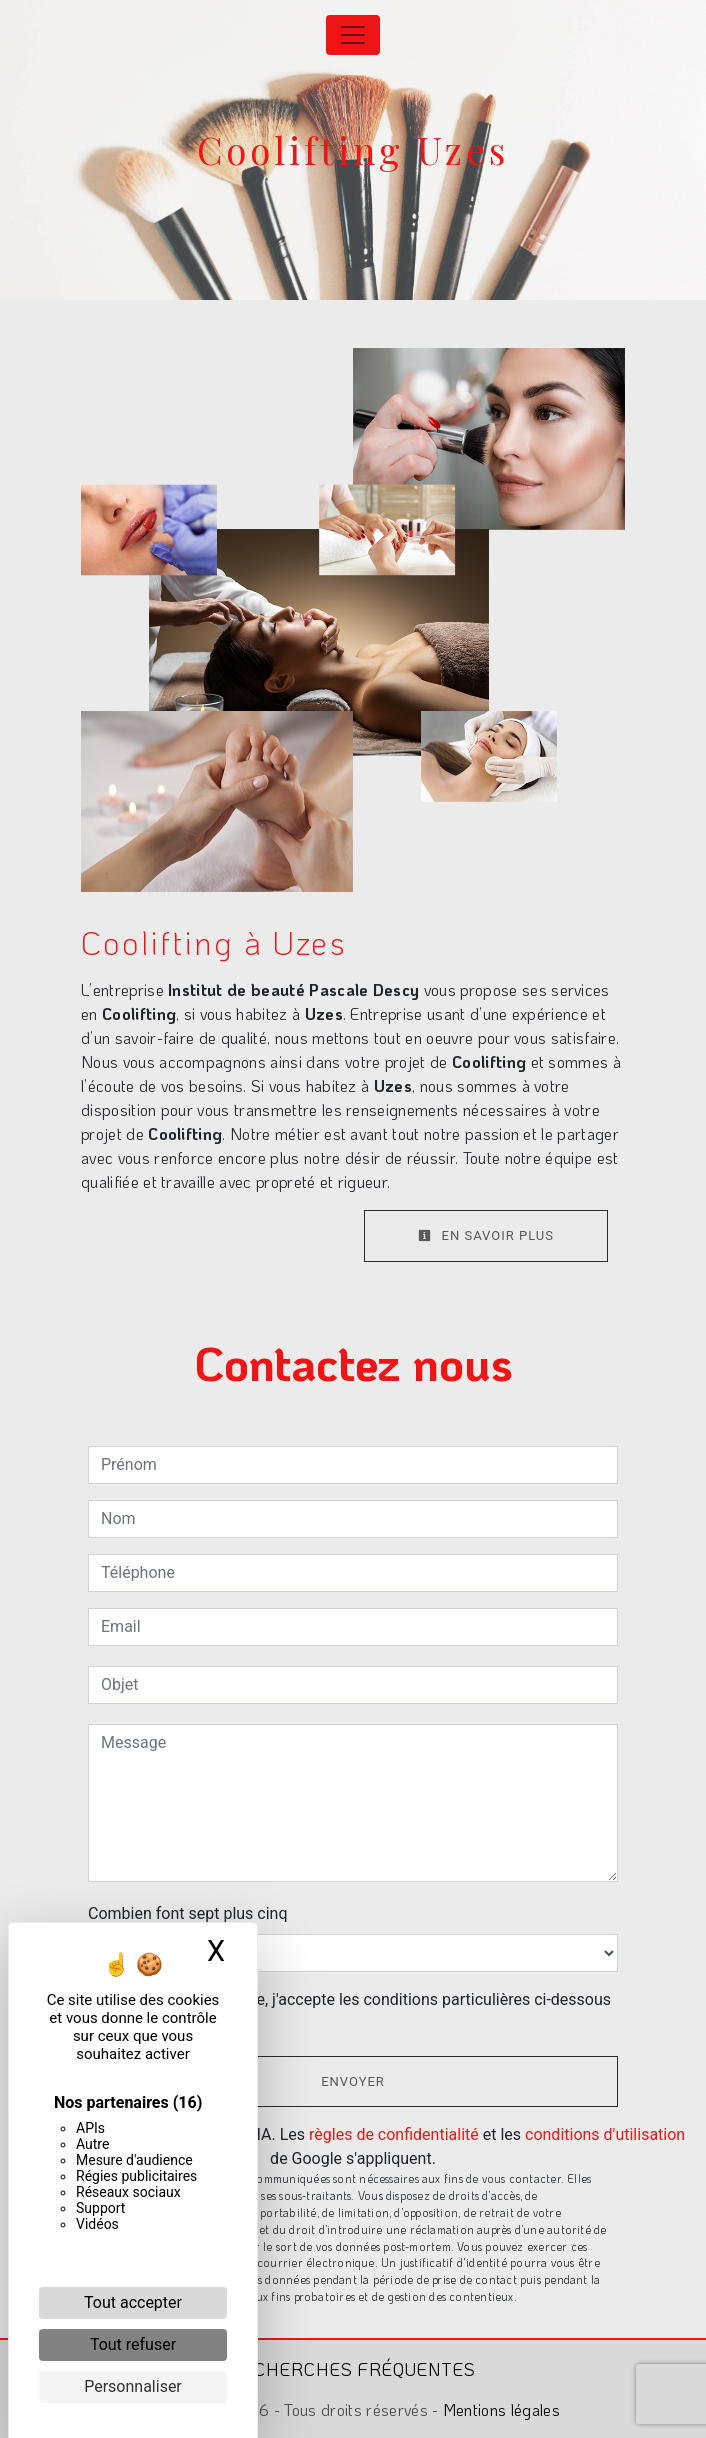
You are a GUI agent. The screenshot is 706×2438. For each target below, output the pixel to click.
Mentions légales (499, 2409)
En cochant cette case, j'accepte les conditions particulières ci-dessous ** (359, 2011)
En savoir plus (486, 1235)
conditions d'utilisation (605, 2134)
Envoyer (353, 2081)
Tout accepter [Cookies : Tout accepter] (133, 2302)
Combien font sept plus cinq (188, 1913)
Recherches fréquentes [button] (353, 2369)
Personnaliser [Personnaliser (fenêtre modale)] (133, 2386)
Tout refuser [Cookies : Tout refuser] (133, 2344)
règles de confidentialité (394, 2134)
